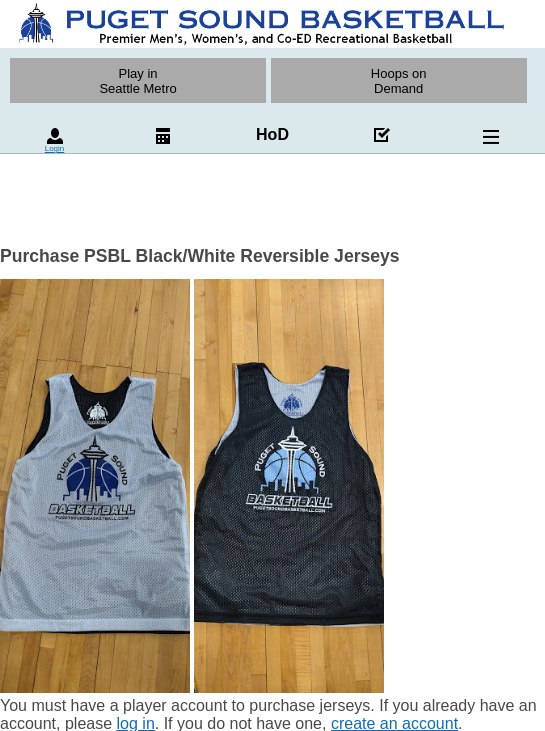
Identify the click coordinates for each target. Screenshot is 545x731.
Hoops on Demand (399, 81)
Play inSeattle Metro (137, 81)
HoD (272, 134)
